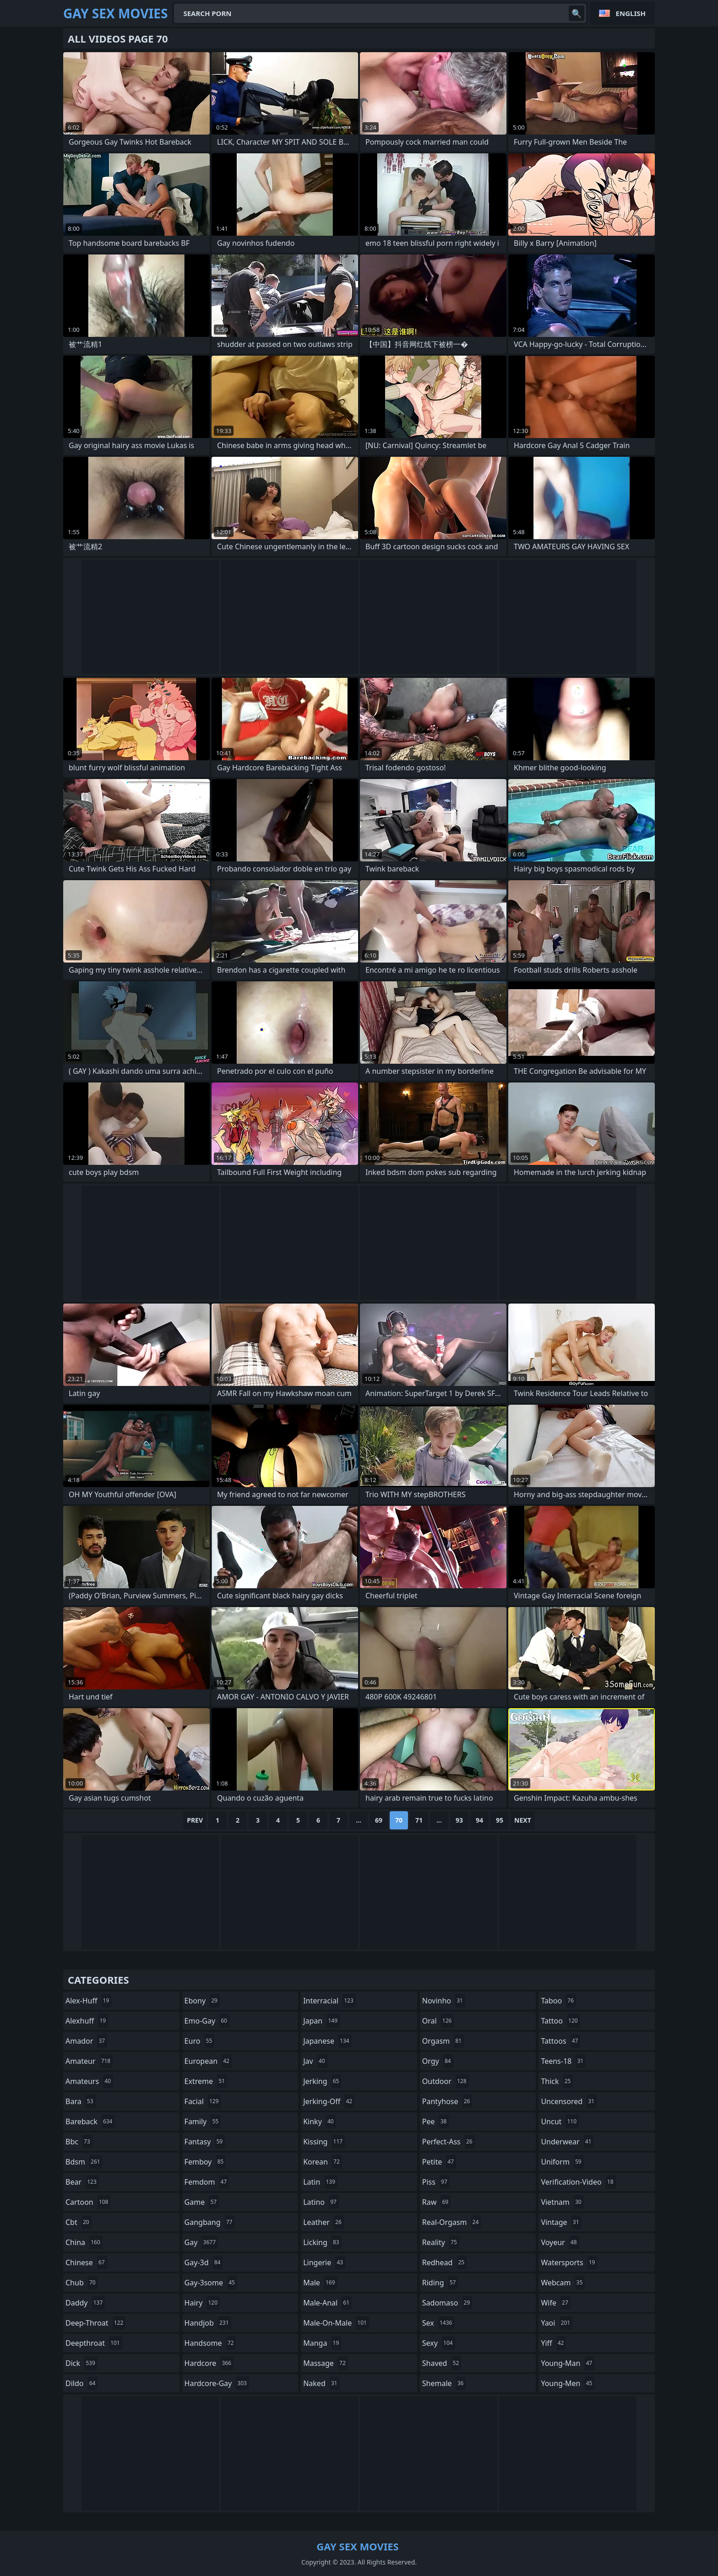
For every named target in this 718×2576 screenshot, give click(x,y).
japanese (327, 2041)
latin (320, 2182)
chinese (86, 2262)
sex (438, 2323)
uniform (562, 2162)
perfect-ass (448, 2141)
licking (322, 2242)
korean (322, 2162)
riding (440, 2282)
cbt (78, 2222)
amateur (89, 2061)
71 (419, 1820)
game (202, 2202)
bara (80, 2101)
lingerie (324, 2262)
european (208, 2061)
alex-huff (88, 2001)
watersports (569, 2262)
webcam (563, 2282)
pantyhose (447, 2101)
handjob (208, 2323)
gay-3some (211, 2282)
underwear (567, 2141)
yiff (553, 2343)
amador (86, 2041)
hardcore (209, 2363)
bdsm (84, 2162)
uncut (560, 2121)
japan (321, 2021)
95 (499, 1820)
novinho (443, 2001)
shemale (444, 2383)
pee (435, 2121)
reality (440, 2242)
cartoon (87, 2202)
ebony (202, 2001)
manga (322, 2343)
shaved (442, 2363)
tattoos (560, 2041)
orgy (437, 2061)
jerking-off (328, 2101)
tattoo (560, 2021)
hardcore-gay (217, 2383)
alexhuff (86, 2021)
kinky (319, 2121)
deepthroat (93, 2343)
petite (439, 2162)
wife (555, 2303)
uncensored (569, 2101)
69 (378, 1820)
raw (436, 2202)
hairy (202, 2303)
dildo (81, 2383)
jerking (322, 2081)
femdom (207, 2182)
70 (399, 1820)
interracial (329, 2001)
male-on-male (336, 2323)
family (203, 2121)
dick (81, 2363)
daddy (85, 2303)
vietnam (562, 2202)
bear (82, 2182)
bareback (89, 2121)
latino (321, 2202)
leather (323, 2222)
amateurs (89, 2081)
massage (325, 2363)
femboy (205, 2162)
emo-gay (207, 2021)
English (631, 13)
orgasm (443, 2041)
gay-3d (204, 2262)
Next (522, 1820)
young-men (567, 2383)
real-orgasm (451, 2222)
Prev (195, 1820)
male (320, 2282)
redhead (444, 2262)
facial (203, 2101)
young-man (567, 2363)
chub (81, 2282)
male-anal (327, 2303)
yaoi (556, 2323)
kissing (324, 2141)
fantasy (205, 2141)
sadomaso (447, 2303)
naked (321, 2383)
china (84, 2242)
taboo (558, 2001)
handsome (210, 2343)
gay (201, 2242)
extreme (206, 2081)
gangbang (210, 2222)
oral (438, 2021)
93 (459, 1820)
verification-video (578, 2182)
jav (315, 2061)
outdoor (445, 2081)
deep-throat (95, 2323)
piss (436, 2182)
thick (557, 2081)
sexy (438, 2343)
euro (200, 2041)
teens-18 (563, 2061)
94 (479, 1820)
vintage (561, 2222)
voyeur (560, 2242)
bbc (78, 2141)
